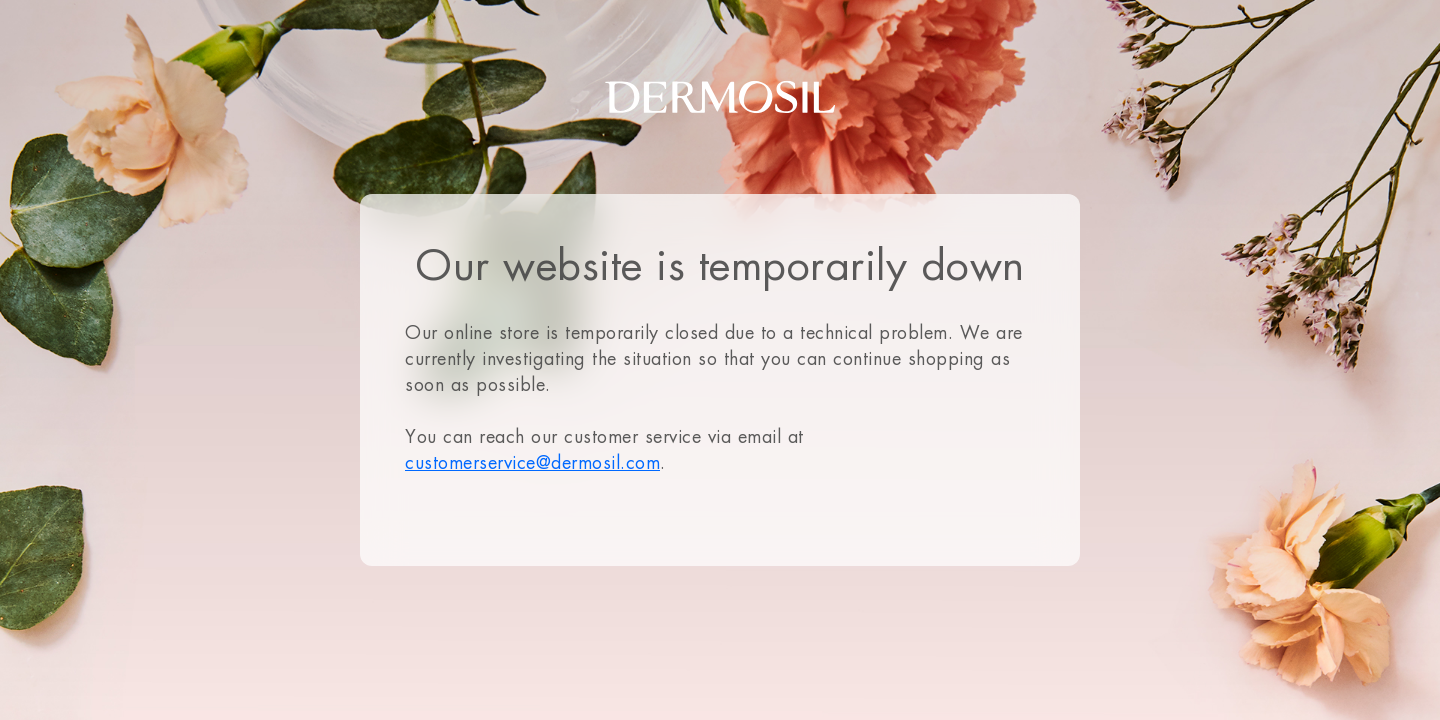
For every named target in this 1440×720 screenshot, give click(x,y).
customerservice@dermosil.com (532, 463)
